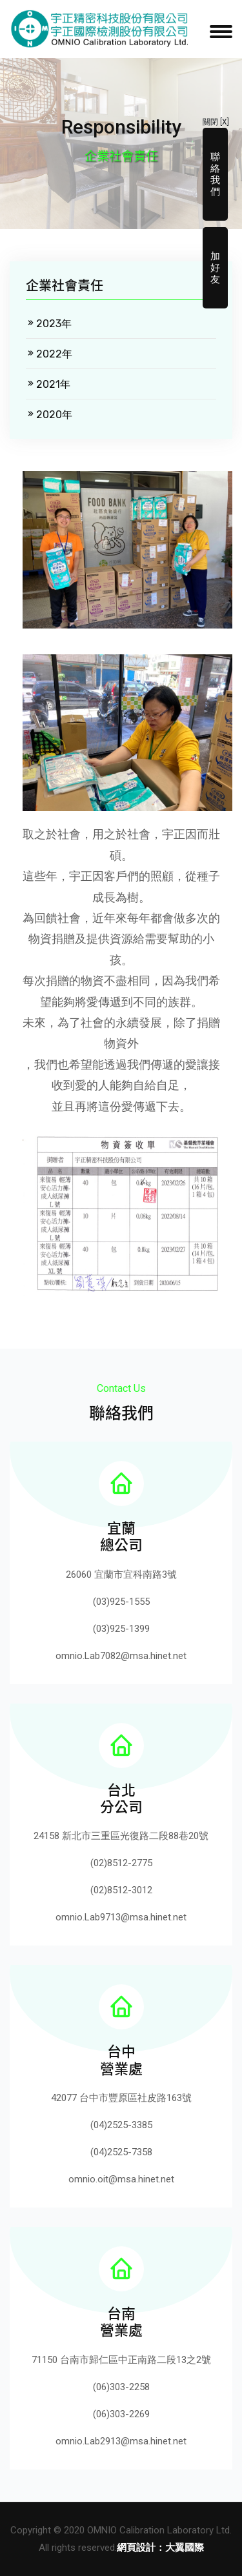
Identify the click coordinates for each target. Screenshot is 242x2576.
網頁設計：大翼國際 (160, 2547)
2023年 (49, 323)
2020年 (49, 414)
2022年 (49, 354)
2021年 (48, 384)
